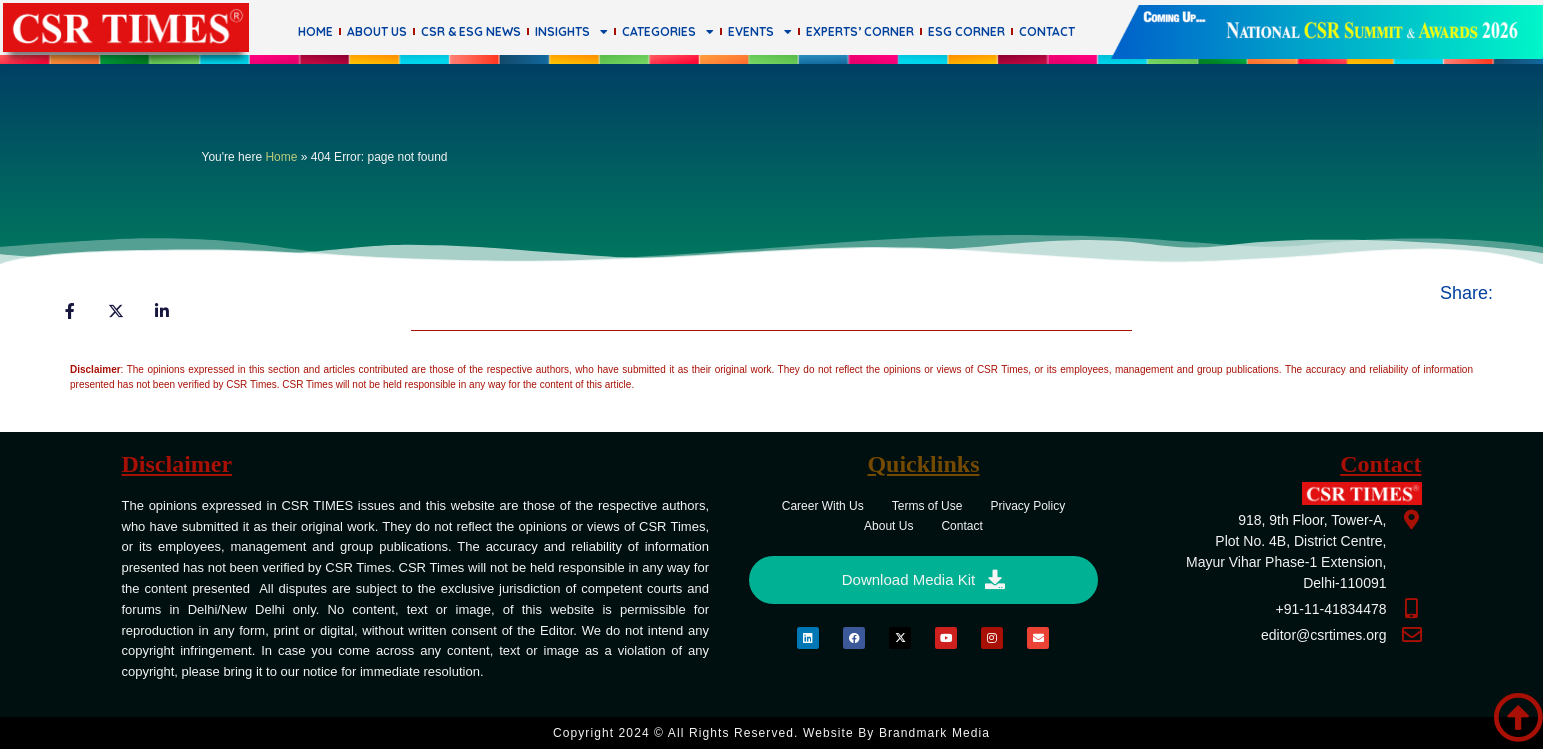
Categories (668, 32)
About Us (377, 31)
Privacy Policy (1027, 506)
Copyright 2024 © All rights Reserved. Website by (771, 733)
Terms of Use (927, 506)
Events (760, 32)
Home (315, 31)
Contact (1047, 31)
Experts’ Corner (860, 31)
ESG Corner (966, 31)
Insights (571, 32)
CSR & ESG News (471, 31)
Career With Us (823, 506)
